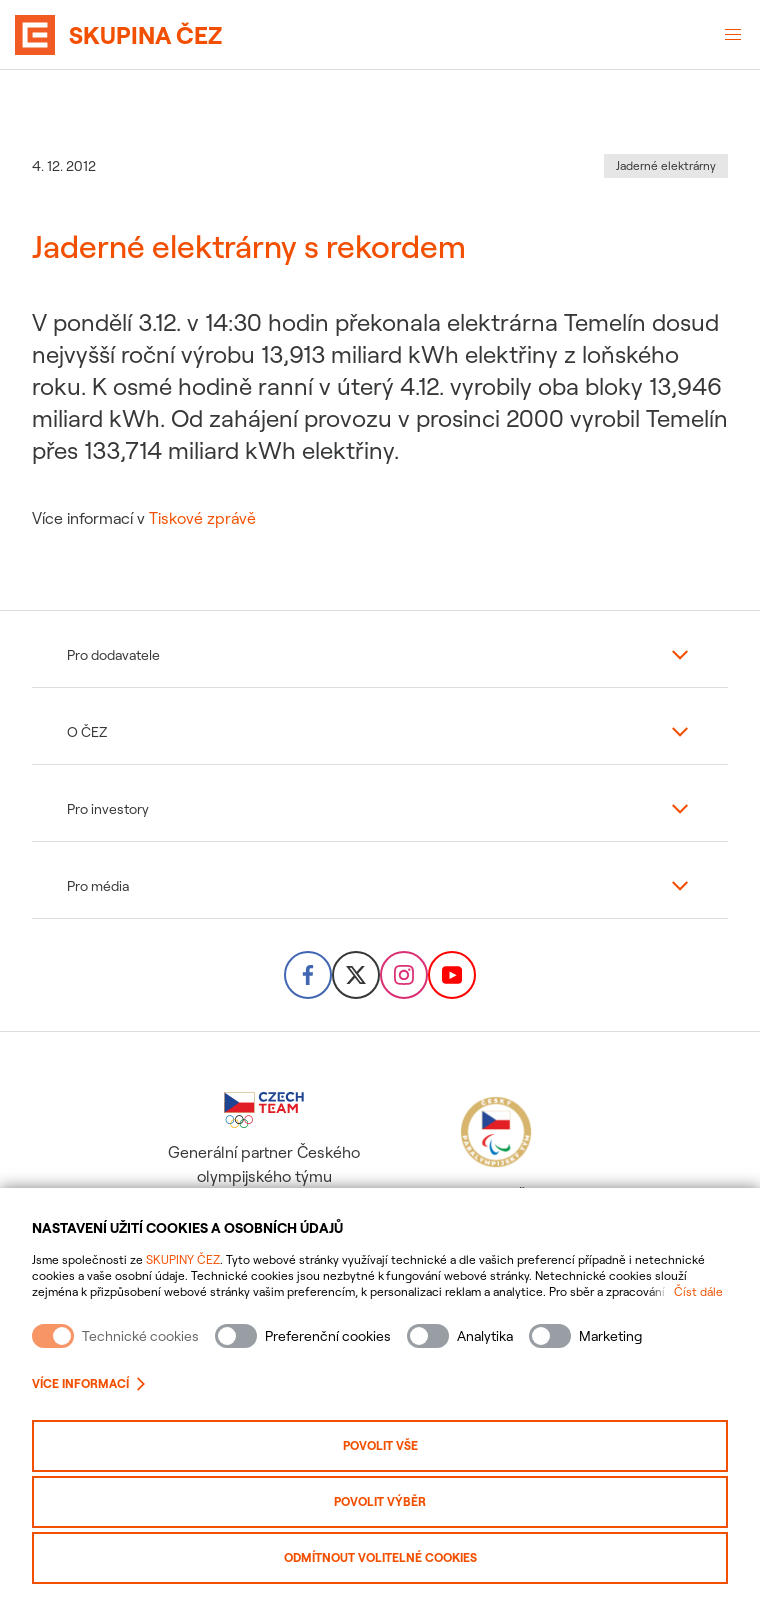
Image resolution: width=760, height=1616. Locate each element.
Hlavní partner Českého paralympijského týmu (496, 1161)
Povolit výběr (380, 1501)
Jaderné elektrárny (666, 165)
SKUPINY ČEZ (183, 1259)
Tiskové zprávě (202, 518)
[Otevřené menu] (733, 35)
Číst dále (698, 1291)
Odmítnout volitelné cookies (380, 1557)
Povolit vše (380, 1445)
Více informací (88, 1383)
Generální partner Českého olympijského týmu (264, 1139)
